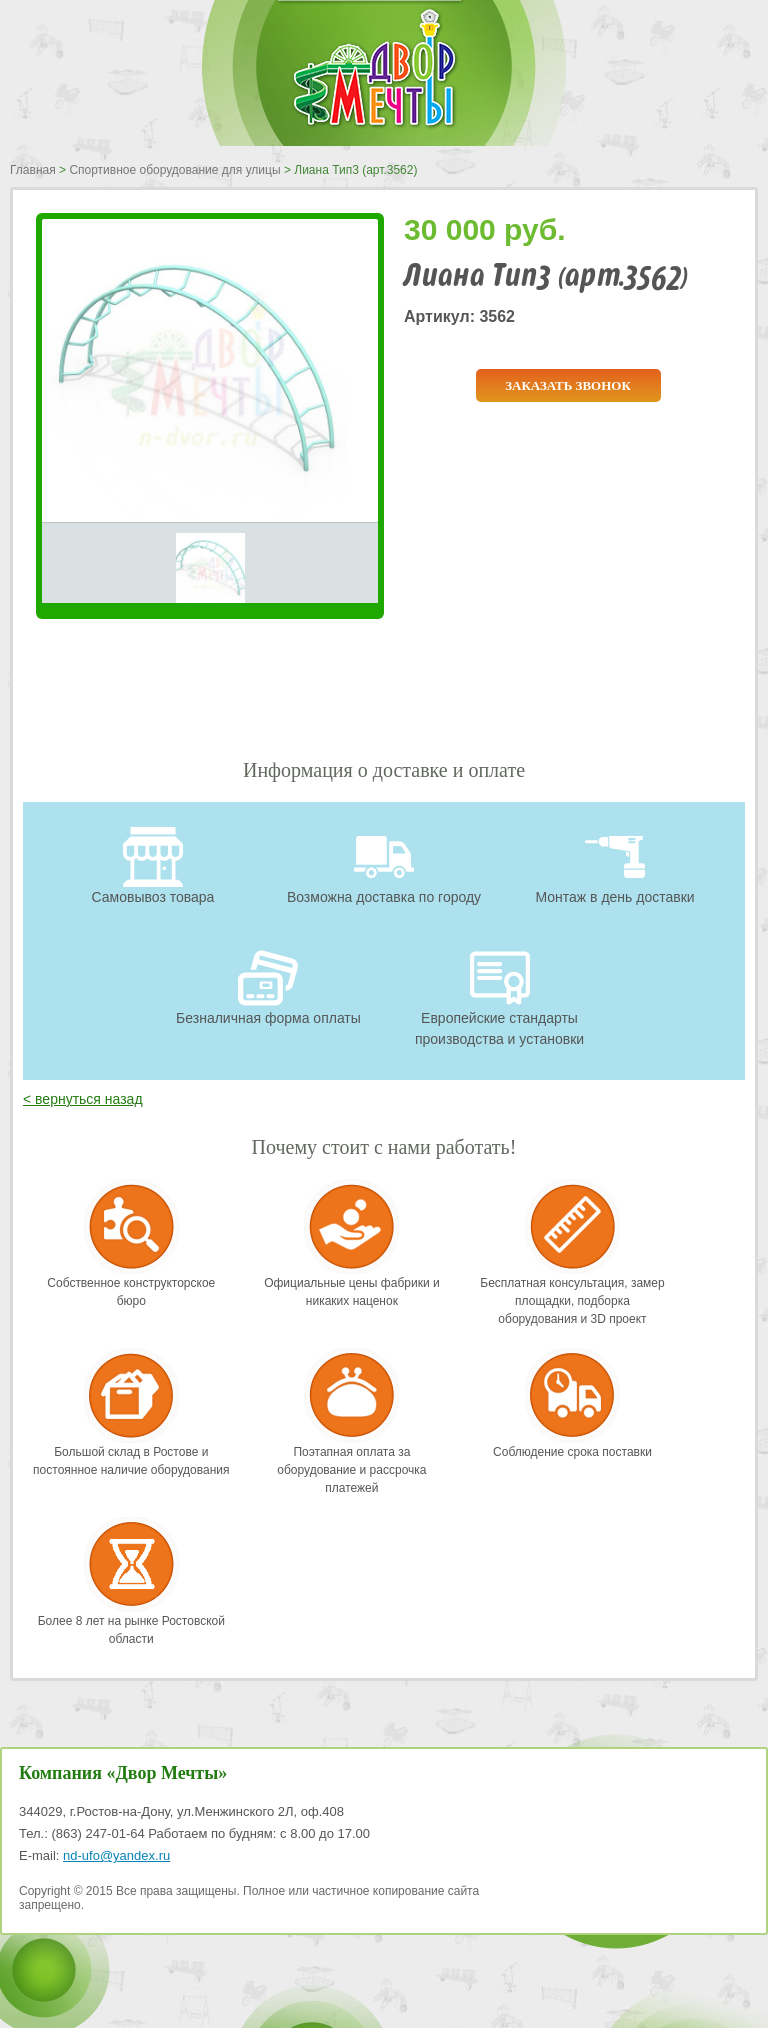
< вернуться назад (83, 1099)
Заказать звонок (568, 385)
